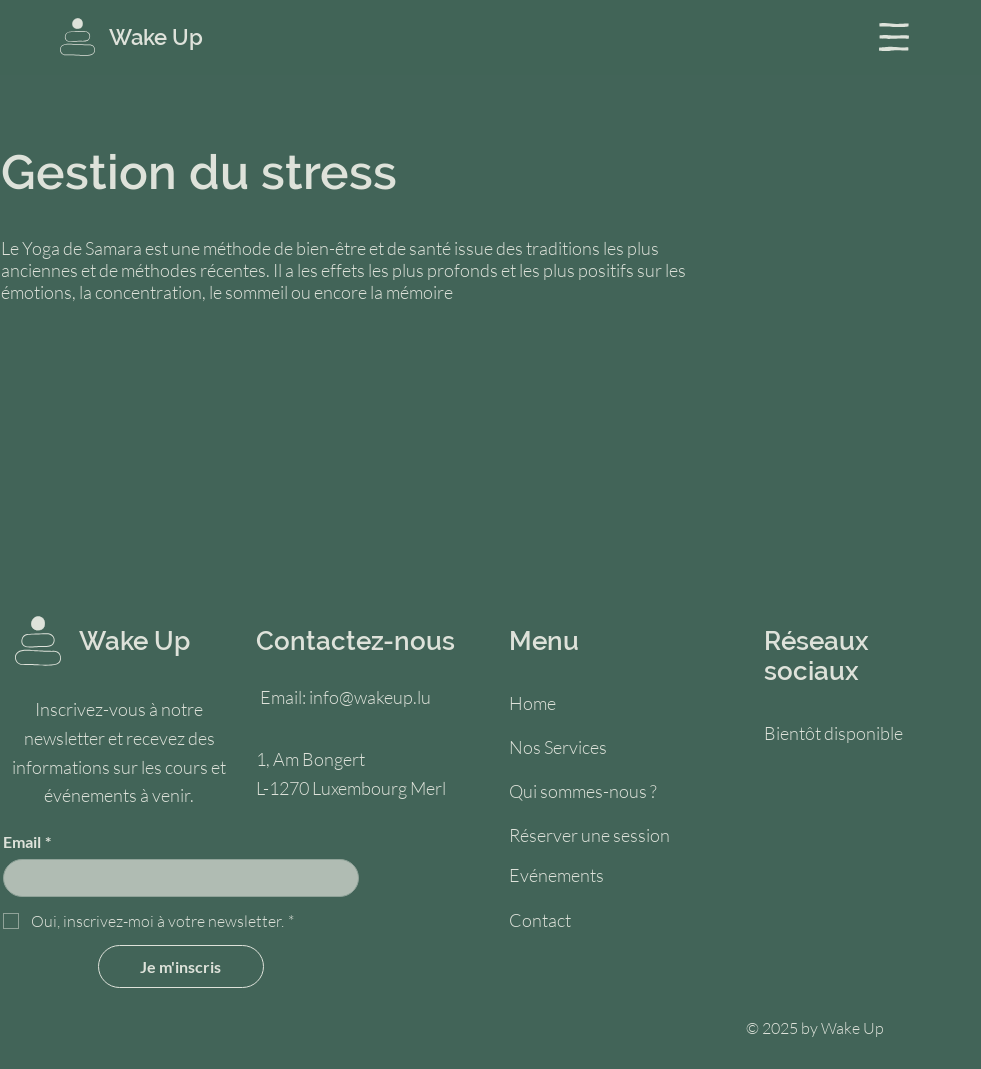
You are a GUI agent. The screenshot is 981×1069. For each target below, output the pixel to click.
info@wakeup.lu (370, 697)
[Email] (175, 878)
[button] (894, 37)
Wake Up (156, 37)
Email (27, 841)
